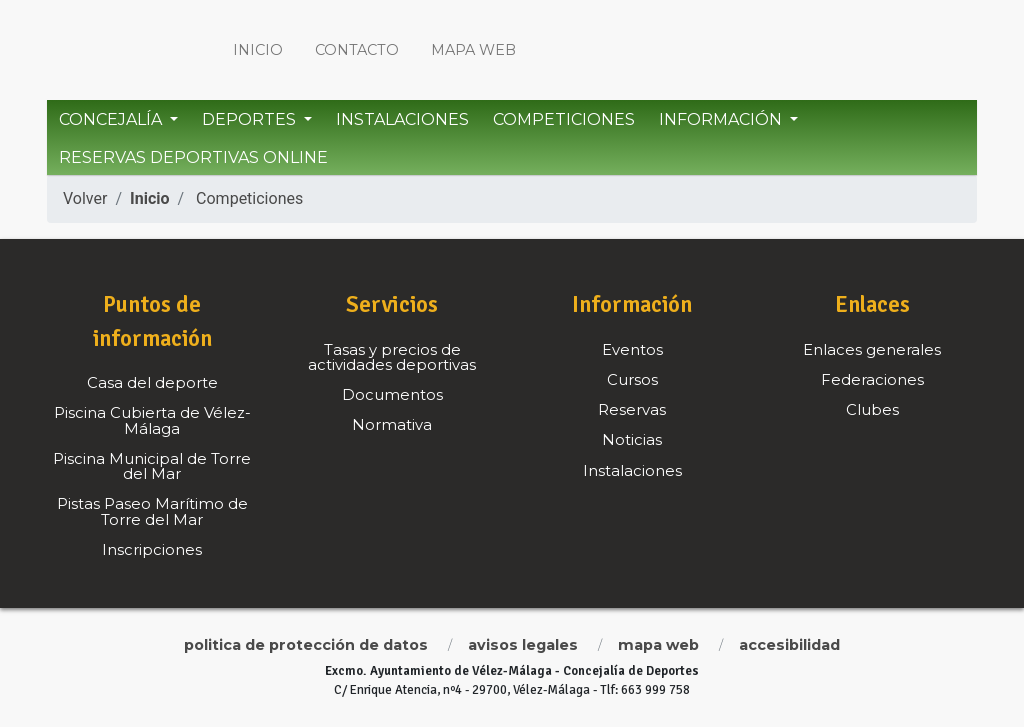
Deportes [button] (251, 119)
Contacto (357, 50)
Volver (85, 198)
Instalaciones (402, 119)
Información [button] (722, 119)
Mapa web (473, 50)
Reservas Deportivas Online (193, 157)
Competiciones (564, 119)
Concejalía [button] (112, 119)
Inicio (258, 50)
